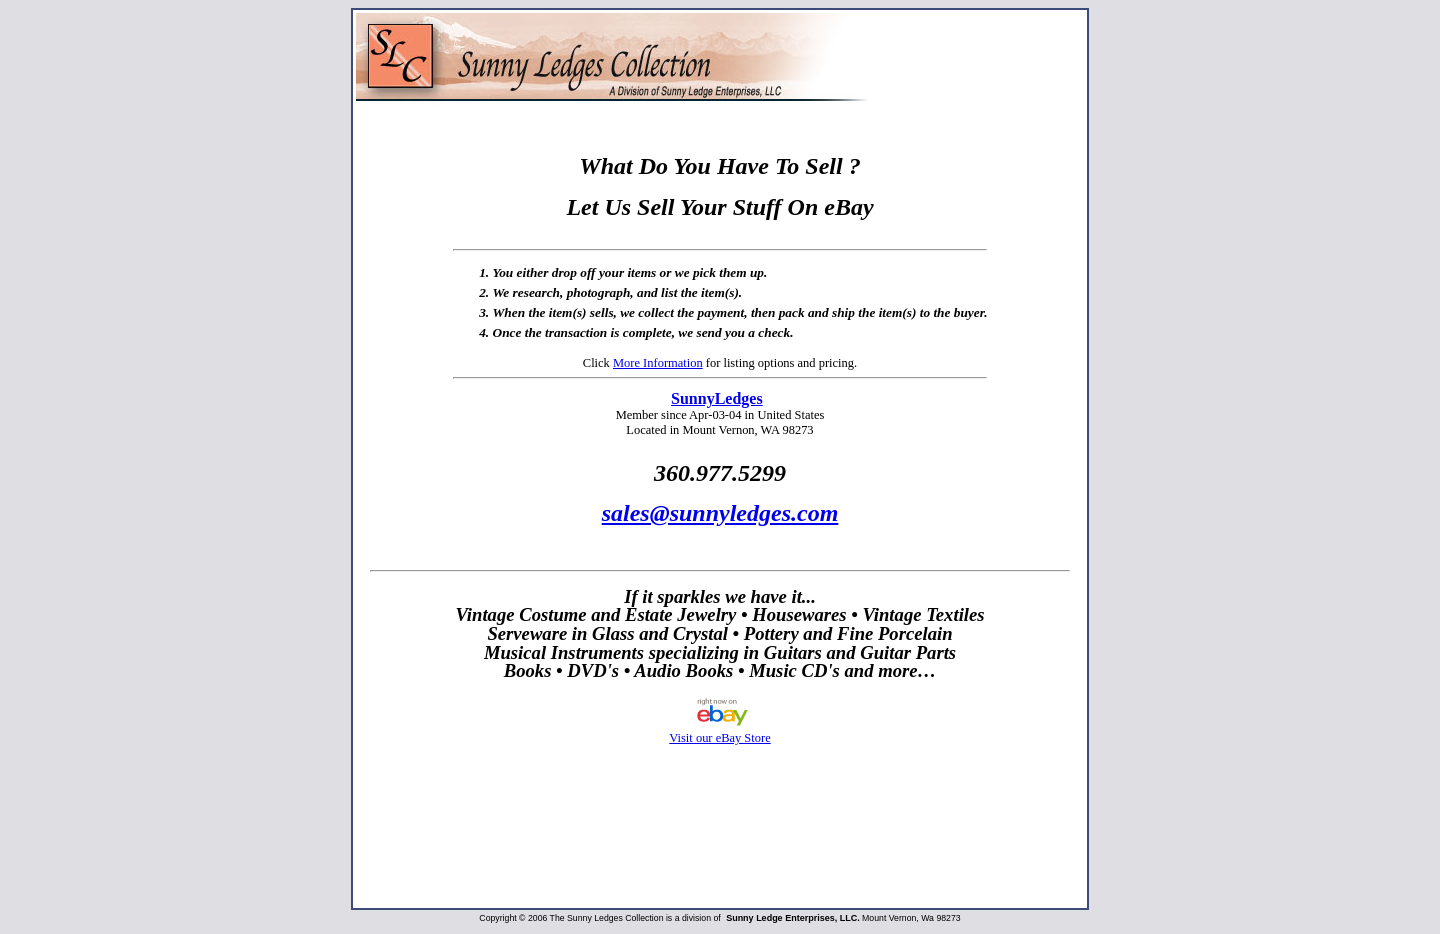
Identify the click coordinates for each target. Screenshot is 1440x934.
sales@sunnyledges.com (720, 513)
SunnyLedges (717, 398)
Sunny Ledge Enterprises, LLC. (793, 918)
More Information (658, 363)
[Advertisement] (720, 843)
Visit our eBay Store (719, 730)
